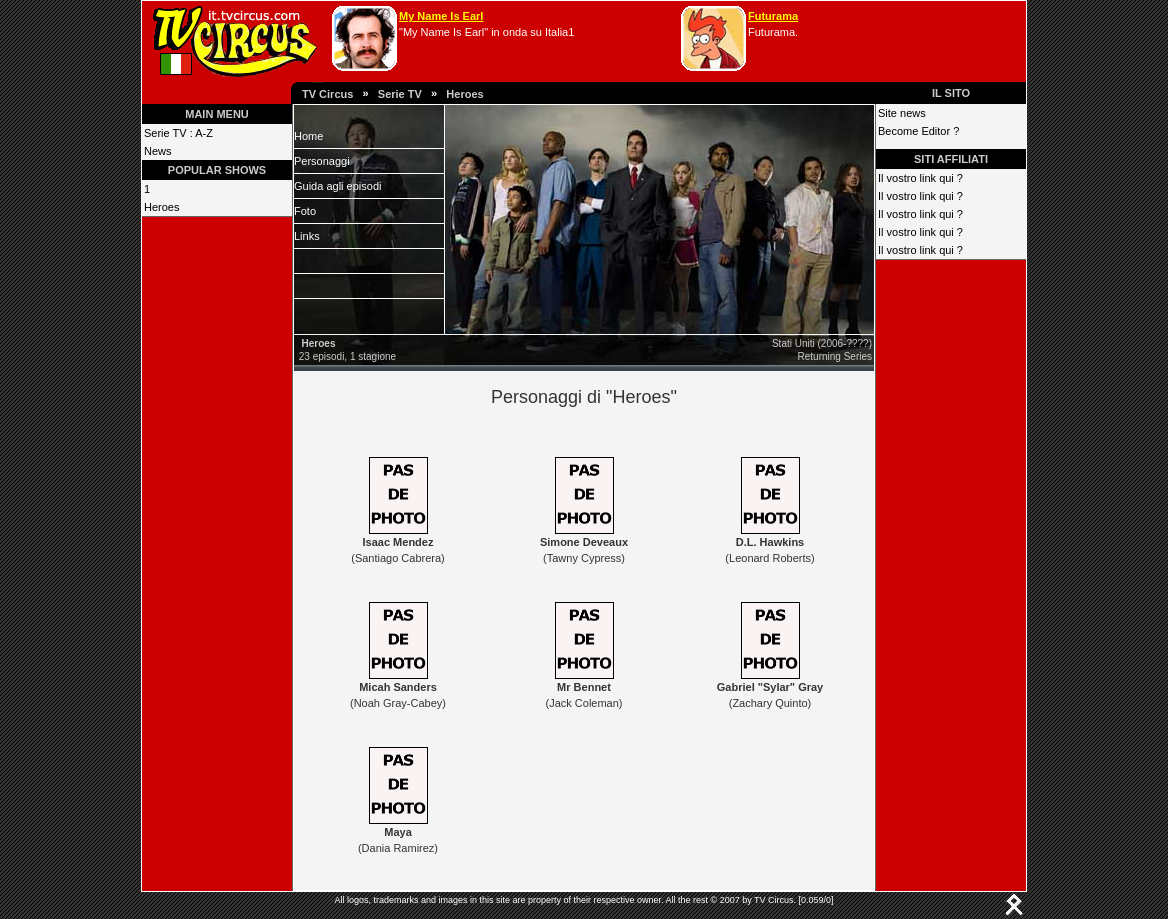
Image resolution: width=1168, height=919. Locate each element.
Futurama (773, 16)
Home (308, 136)
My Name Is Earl (441, 16)
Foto (305, 211)
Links (307, 236)
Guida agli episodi (337, 186)
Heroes (464, 94)
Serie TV (400, 94)
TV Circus (327, 94)
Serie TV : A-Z (178, 133)
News (158, 151)
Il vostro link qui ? (920, 178)
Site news (902, 113)
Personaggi (322, 161)
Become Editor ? (918, 131)
